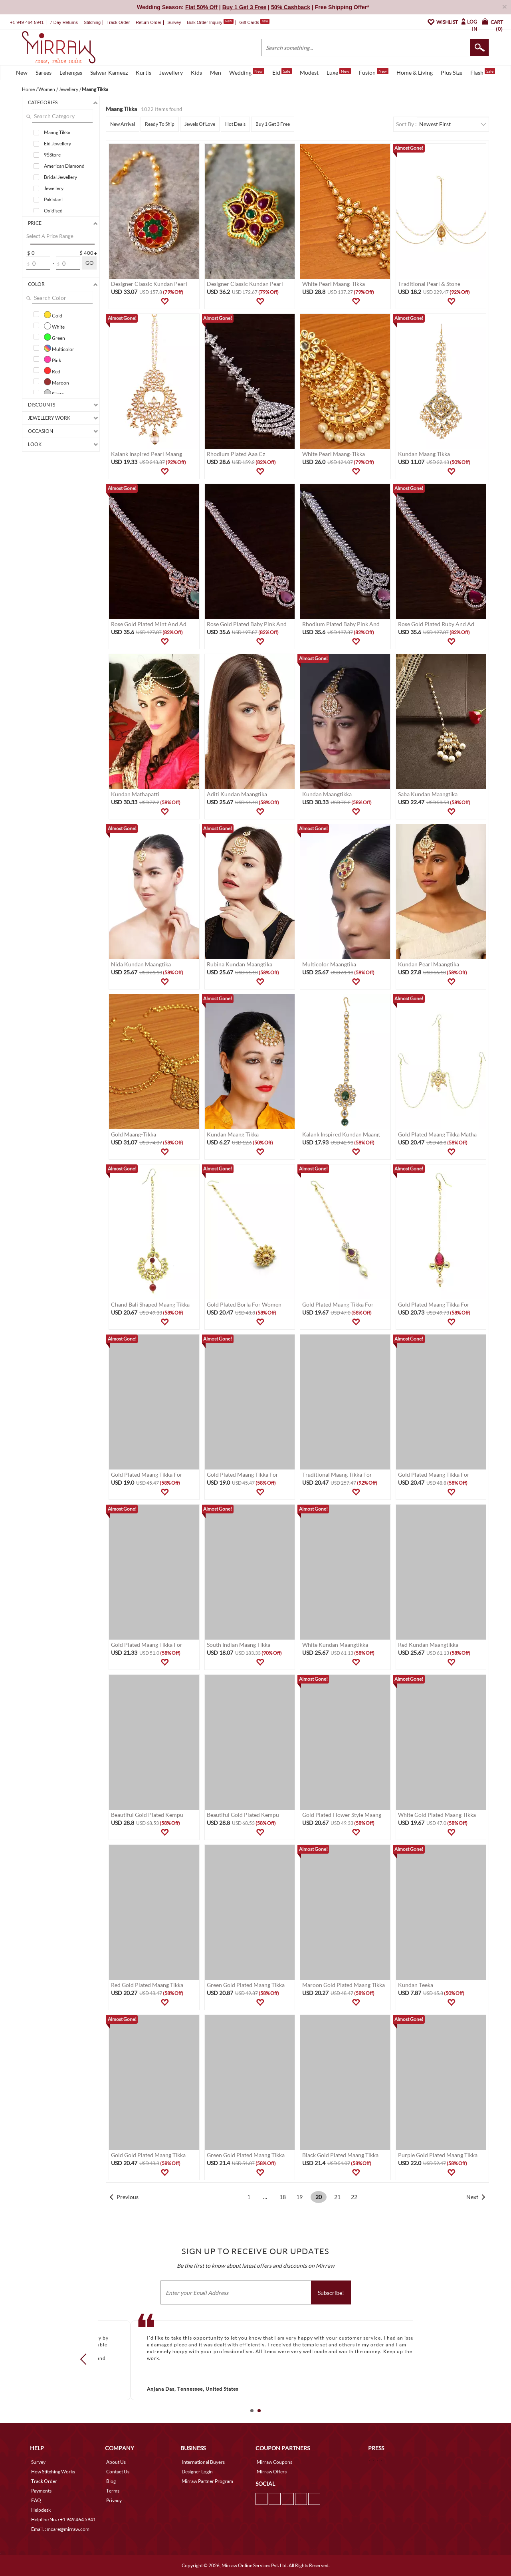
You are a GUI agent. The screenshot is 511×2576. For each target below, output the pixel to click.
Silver (53, 393)
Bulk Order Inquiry (204, 22)
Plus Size (451, 72)
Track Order (118, 22)
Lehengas (70, 72)
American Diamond (64, 166)
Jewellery (171, 72)
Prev (85, 2358)
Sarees (43, 72)
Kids (196, 72)
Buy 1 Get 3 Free (273, 124)
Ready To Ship (159, 124)
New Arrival (122, 124)
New (22, 72)
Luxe (339, 72)
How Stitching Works (53, 2472)
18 (282, 2196)
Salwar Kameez (109, 72)
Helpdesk (41, 2510)
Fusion (373, 72)
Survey (174, 22)
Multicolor (59, 348)
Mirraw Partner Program (207, 2481)
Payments (41, 2491)
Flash (482, 72)
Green (54, 337)
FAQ (36, 2500)
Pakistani (53, 199)
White (54, 325)
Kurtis (143, 72)
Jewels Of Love (199, 124)
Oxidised (53, 211)
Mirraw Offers (272, 2472)
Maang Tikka (57, 132)
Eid (282, 72)
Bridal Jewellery (60, 177)
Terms (112, 2491)
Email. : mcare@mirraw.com (60, 2529)
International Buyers (203, 2462)
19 (299, 2196)
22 (354, 2196)
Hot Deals (235, 124)
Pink (52, 359)
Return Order (148, 22)
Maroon (56, 381)
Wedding (246, 72)
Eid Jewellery (57, 144)
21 (337, 2196)
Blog (111, 2481)
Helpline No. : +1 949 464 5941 (63, 2519)
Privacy (114, 2500)
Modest (309, 72)
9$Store (52, 155)
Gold (53, 314)
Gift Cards (254, 22)
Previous (128, 2196)
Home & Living (414, 72)
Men (215, 72)
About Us (116, 2462)
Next (472, 2196)
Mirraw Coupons (274, 2462)
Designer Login (197, 2472)
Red (52, 370)
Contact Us (117, 2472)
